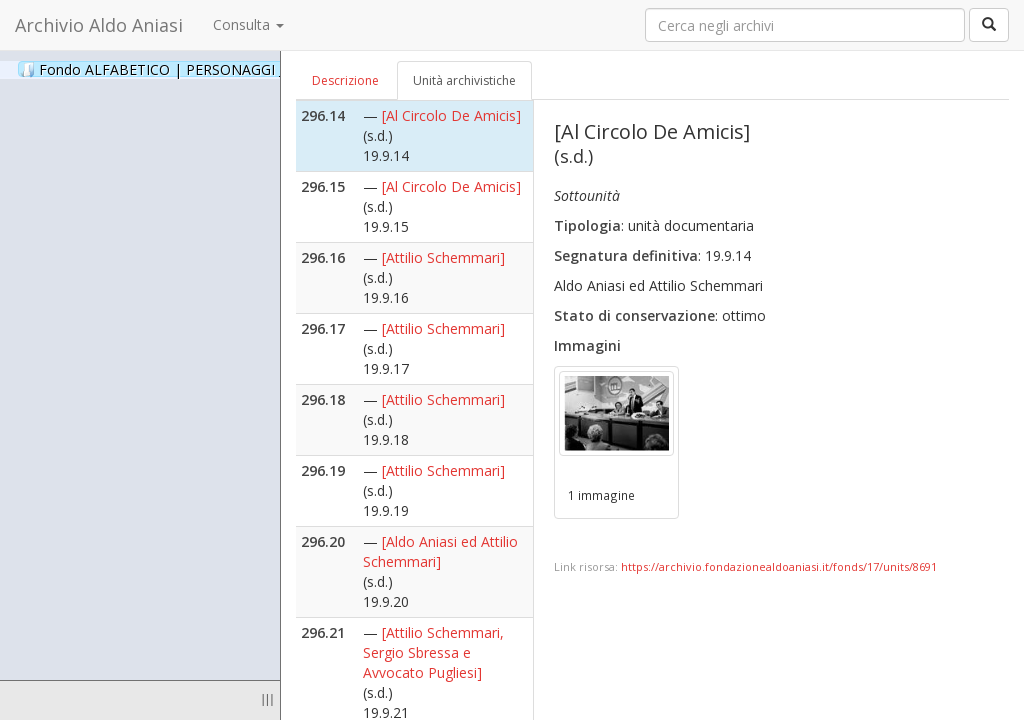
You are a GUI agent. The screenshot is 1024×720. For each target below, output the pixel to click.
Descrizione (345, 80)
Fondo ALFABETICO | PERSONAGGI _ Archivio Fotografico (242, 69)
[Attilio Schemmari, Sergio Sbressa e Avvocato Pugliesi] (433, 652)
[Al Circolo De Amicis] (451, 115)
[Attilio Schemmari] (443, 257)
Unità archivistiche (464, 80)
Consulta (248, 24)
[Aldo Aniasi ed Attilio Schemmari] (440, 551)
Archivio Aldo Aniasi (99, 25)
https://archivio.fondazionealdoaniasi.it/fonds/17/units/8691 (779, 566)
